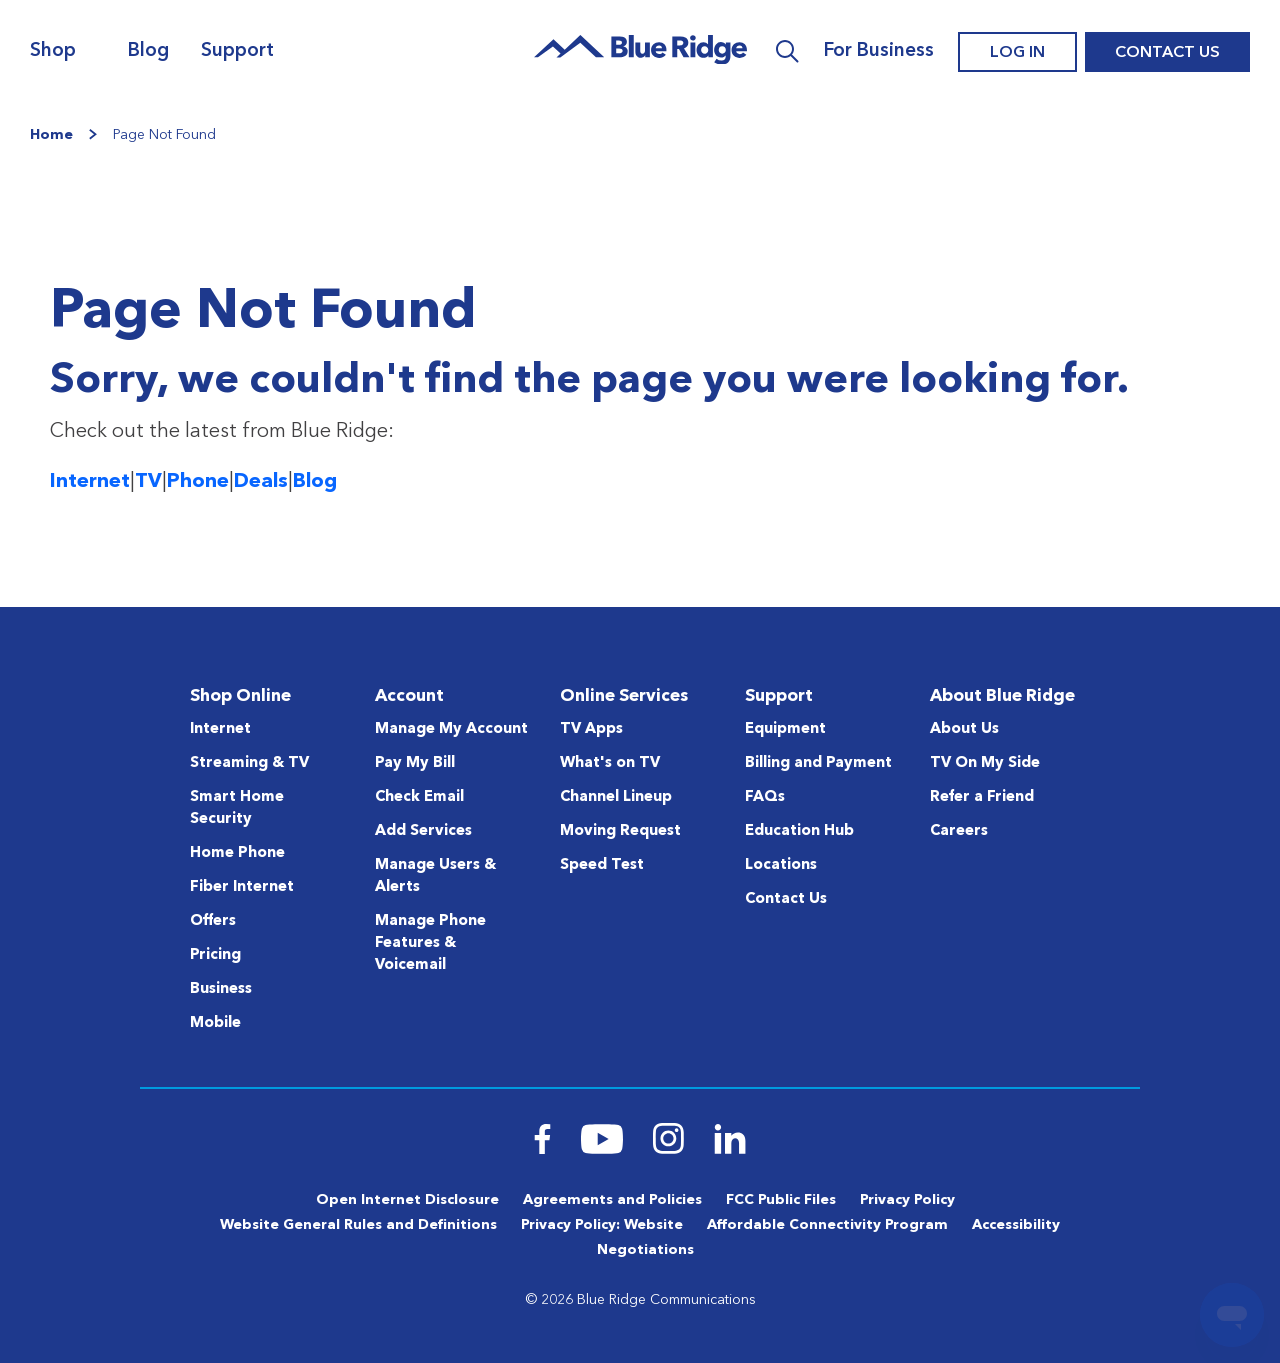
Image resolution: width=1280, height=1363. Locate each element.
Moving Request (620, 831)
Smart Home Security (237, 808)
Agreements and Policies (612, 1200)
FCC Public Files (781, 1200)
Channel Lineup (616, 797)
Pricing (215, 955)
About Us (964, 729)
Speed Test (602, 865)
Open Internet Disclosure (407, 1200)
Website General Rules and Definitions (358, 1225)
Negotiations (645, 1250)
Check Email (419, 797)
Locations (781, 865)
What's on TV (610, 763)
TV (148, 482)
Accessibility (1016, 1225)
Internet (90, 482)
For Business (879, 51)
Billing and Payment (818, 763)
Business (221, 989)
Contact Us (1167, 53)
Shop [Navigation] (53, 51)
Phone (198, 482)
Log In (1017, 53)
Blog (148, 51)
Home (51, 135)
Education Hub (799, 831)
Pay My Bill (415, 763)
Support (237, 51)
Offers (213, 921)
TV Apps (591, 729)
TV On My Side (985, 763)
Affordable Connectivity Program (827, 1225)
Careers (959, 831)
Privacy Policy (907, 1200)
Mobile (215, 1023)
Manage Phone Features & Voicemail (430, 943)
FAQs (765, 797)
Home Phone (237, 853)
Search (787, 52)
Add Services (423, 831)
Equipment (785, 729)
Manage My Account (451, 729)
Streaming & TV (249, 763)
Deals (261, 482)
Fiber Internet (242, 887)
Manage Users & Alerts (435, 876)
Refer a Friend (982, 797)
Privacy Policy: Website (602, 1225)
